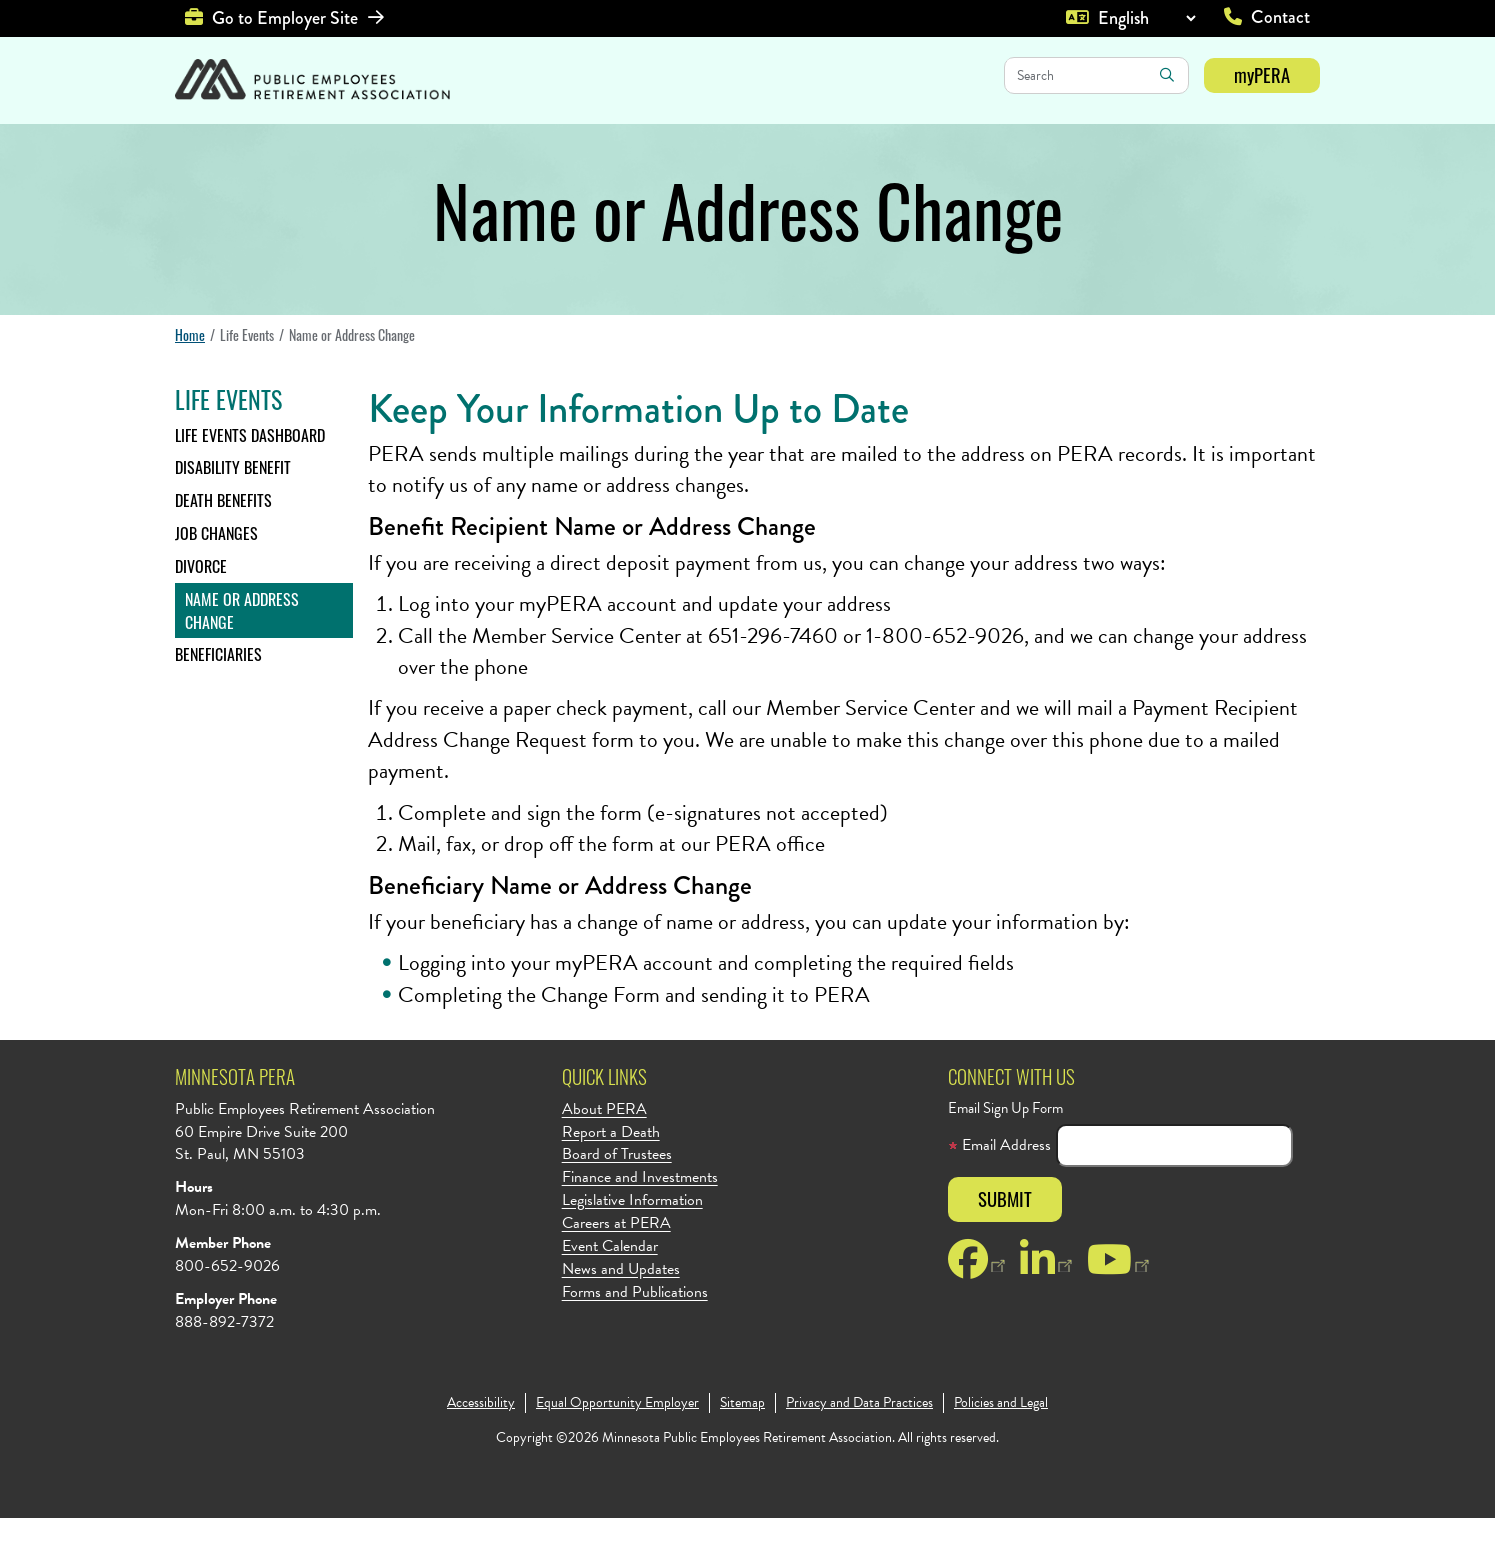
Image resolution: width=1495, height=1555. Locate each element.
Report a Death (611, 1169)
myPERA (1262, 74)
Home (190, 371)
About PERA (604, 1146)
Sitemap (742, 1440)
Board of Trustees (617, 1191)
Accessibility (481, 1440)
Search (1167, 75)
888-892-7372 (224, 1359)
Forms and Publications (635, 1329)
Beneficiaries (218, 691)
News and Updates (621, 1306)
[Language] (1146, 18)
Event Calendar (610, 1283)
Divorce (201, 603)
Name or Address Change (242, 647)
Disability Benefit (233, 504)
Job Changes (216, 570)
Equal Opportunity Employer (617, 1440)
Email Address (999, 1182)
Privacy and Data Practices (859, 1440)
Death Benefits (223, 537)
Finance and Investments (640, 1214)
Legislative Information (632, 1237)
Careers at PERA (616, 1260)
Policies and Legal (1001, 1440)
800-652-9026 (227, 1303)
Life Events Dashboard (250, 472)
